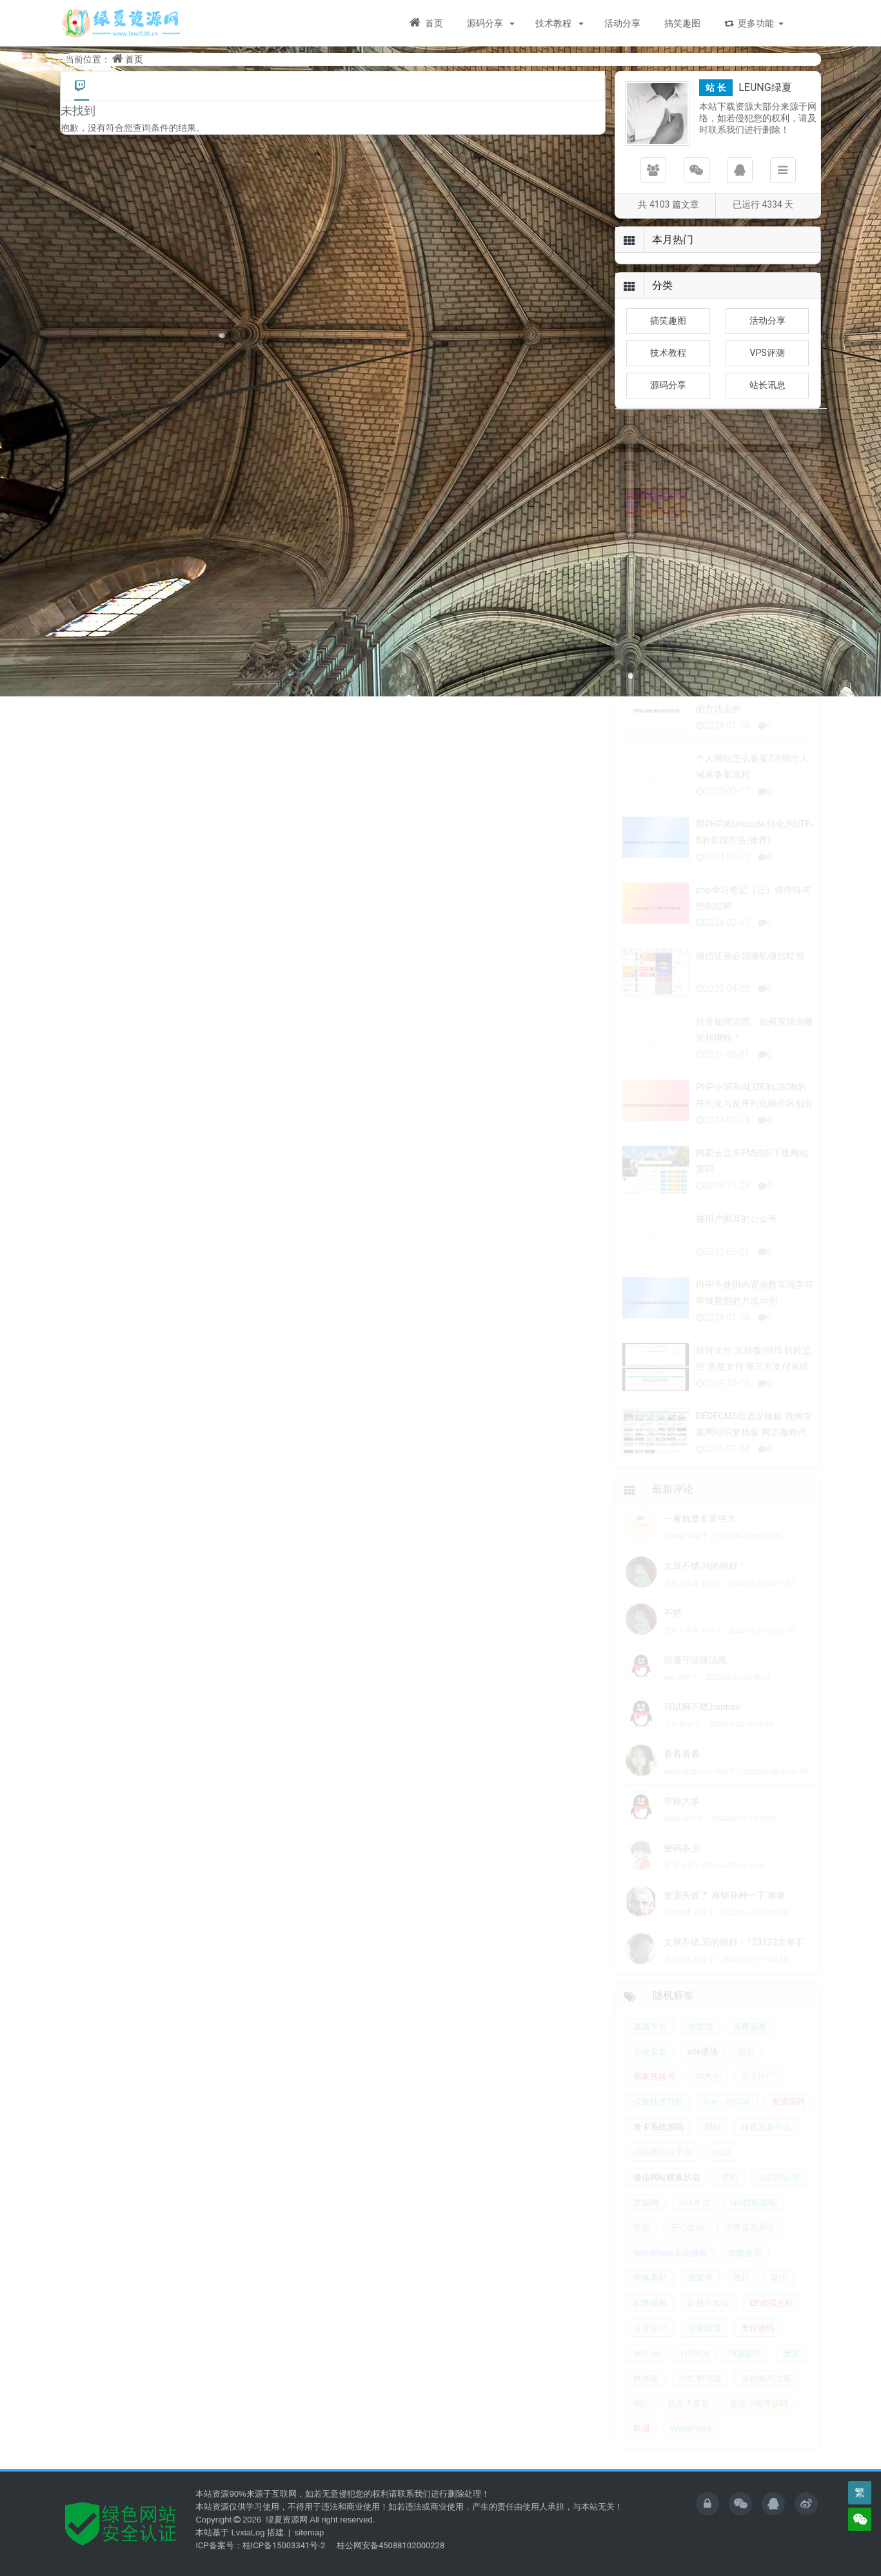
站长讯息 (767, 385)
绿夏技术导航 (658, 2111)
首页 (426, 22)
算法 (778, 2287)
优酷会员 (745, 2262)
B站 (640, 2413)
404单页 (694, 2212)
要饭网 (645, 2212)
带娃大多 (682, 1810)
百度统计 (650, 2338)
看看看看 (682, 1763)
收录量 (645, 2388)
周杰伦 (708, 2086)
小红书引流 (700, 2388)
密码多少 (682, 1858)
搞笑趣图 (682, 23)
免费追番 (749, 2036)
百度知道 (704, 2338)
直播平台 (650, 2036)
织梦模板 (650, 2312)
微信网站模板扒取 (666, 2187)
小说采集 (650, 2061)
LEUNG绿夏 (764, 87)
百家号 (700, 2287)
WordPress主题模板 (670, 2262)
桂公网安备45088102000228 (390, 2545)
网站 (712, 2136)
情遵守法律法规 (695, 1669)
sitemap (309, 2532)
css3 (722, 2162)
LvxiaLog (247, 2532)
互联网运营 (779, 2187)
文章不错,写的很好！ (705, 1575)
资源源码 (788, 2111)
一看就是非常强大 (700, 1528)
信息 (746, 2061)
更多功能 (749, 23)
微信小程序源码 (758, 2413)
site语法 (703, 2061)
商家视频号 (654, 2086)
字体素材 (650, 2287)
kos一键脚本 (727, 2111)
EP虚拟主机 (771, 2312)
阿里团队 (745, 2363)
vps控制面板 (753, 2212)
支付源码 (758, 2338)
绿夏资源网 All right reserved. (319, 2519)
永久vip (647, 2363)
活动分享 (622, 23)
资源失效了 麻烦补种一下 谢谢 (725, 1905)
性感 (641, 2237)
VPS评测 (767, 353)
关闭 (729, 2187)
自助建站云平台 (662, 2162)
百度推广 (758, 2086)
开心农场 (687, 2237)
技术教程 (554, 23)
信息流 (700, 2036)
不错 (673, 1622)
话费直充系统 (749, 2237)
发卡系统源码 (658, 2136)
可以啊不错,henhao (702, 1716)
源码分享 (486, 23)
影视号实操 (708, 2312)
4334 (772, 204)
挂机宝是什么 (766, 2136)
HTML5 (695, 2363)
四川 (741, 2287)
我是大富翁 (688, 2413)
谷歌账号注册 (766, 2388)
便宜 (791, 2363)
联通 (641, 2438)
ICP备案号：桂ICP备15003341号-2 (260, 2545)
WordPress (691, 2438)
